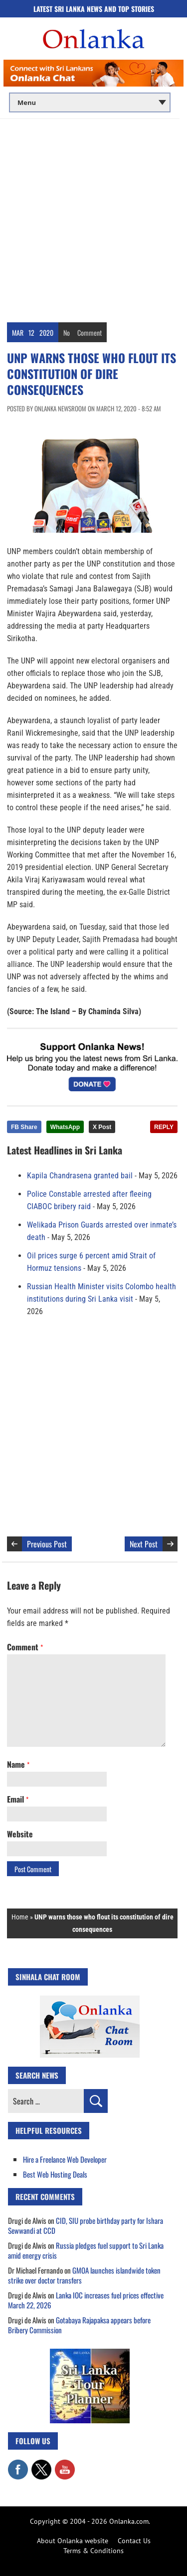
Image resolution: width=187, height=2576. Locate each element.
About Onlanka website (72, 2540)
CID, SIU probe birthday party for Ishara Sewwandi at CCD (85, 2225)
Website (20, 1834)
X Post (102, 1127)
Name (18, 1764)
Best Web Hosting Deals (55, 2174)
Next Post (144, 1544)
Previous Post (47, 1544)
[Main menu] (90, 102)
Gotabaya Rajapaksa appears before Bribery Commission (79, 2324)
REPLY (164, 1127)
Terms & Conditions (93, 2550)
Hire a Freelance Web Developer (65, 2159)
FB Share (24, 1127)
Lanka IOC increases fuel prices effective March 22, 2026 (86, 2300)
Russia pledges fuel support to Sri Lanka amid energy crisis (86, 2250)
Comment (89, 332)
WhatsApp (65, 1127)
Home (19, 1917)
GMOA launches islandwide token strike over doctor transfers (84, 2275)
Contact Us (134, 2540)
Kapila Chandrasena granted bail (80, 1175)
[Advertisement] (93, 217)
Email (17, 1799)
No (66, 332)
